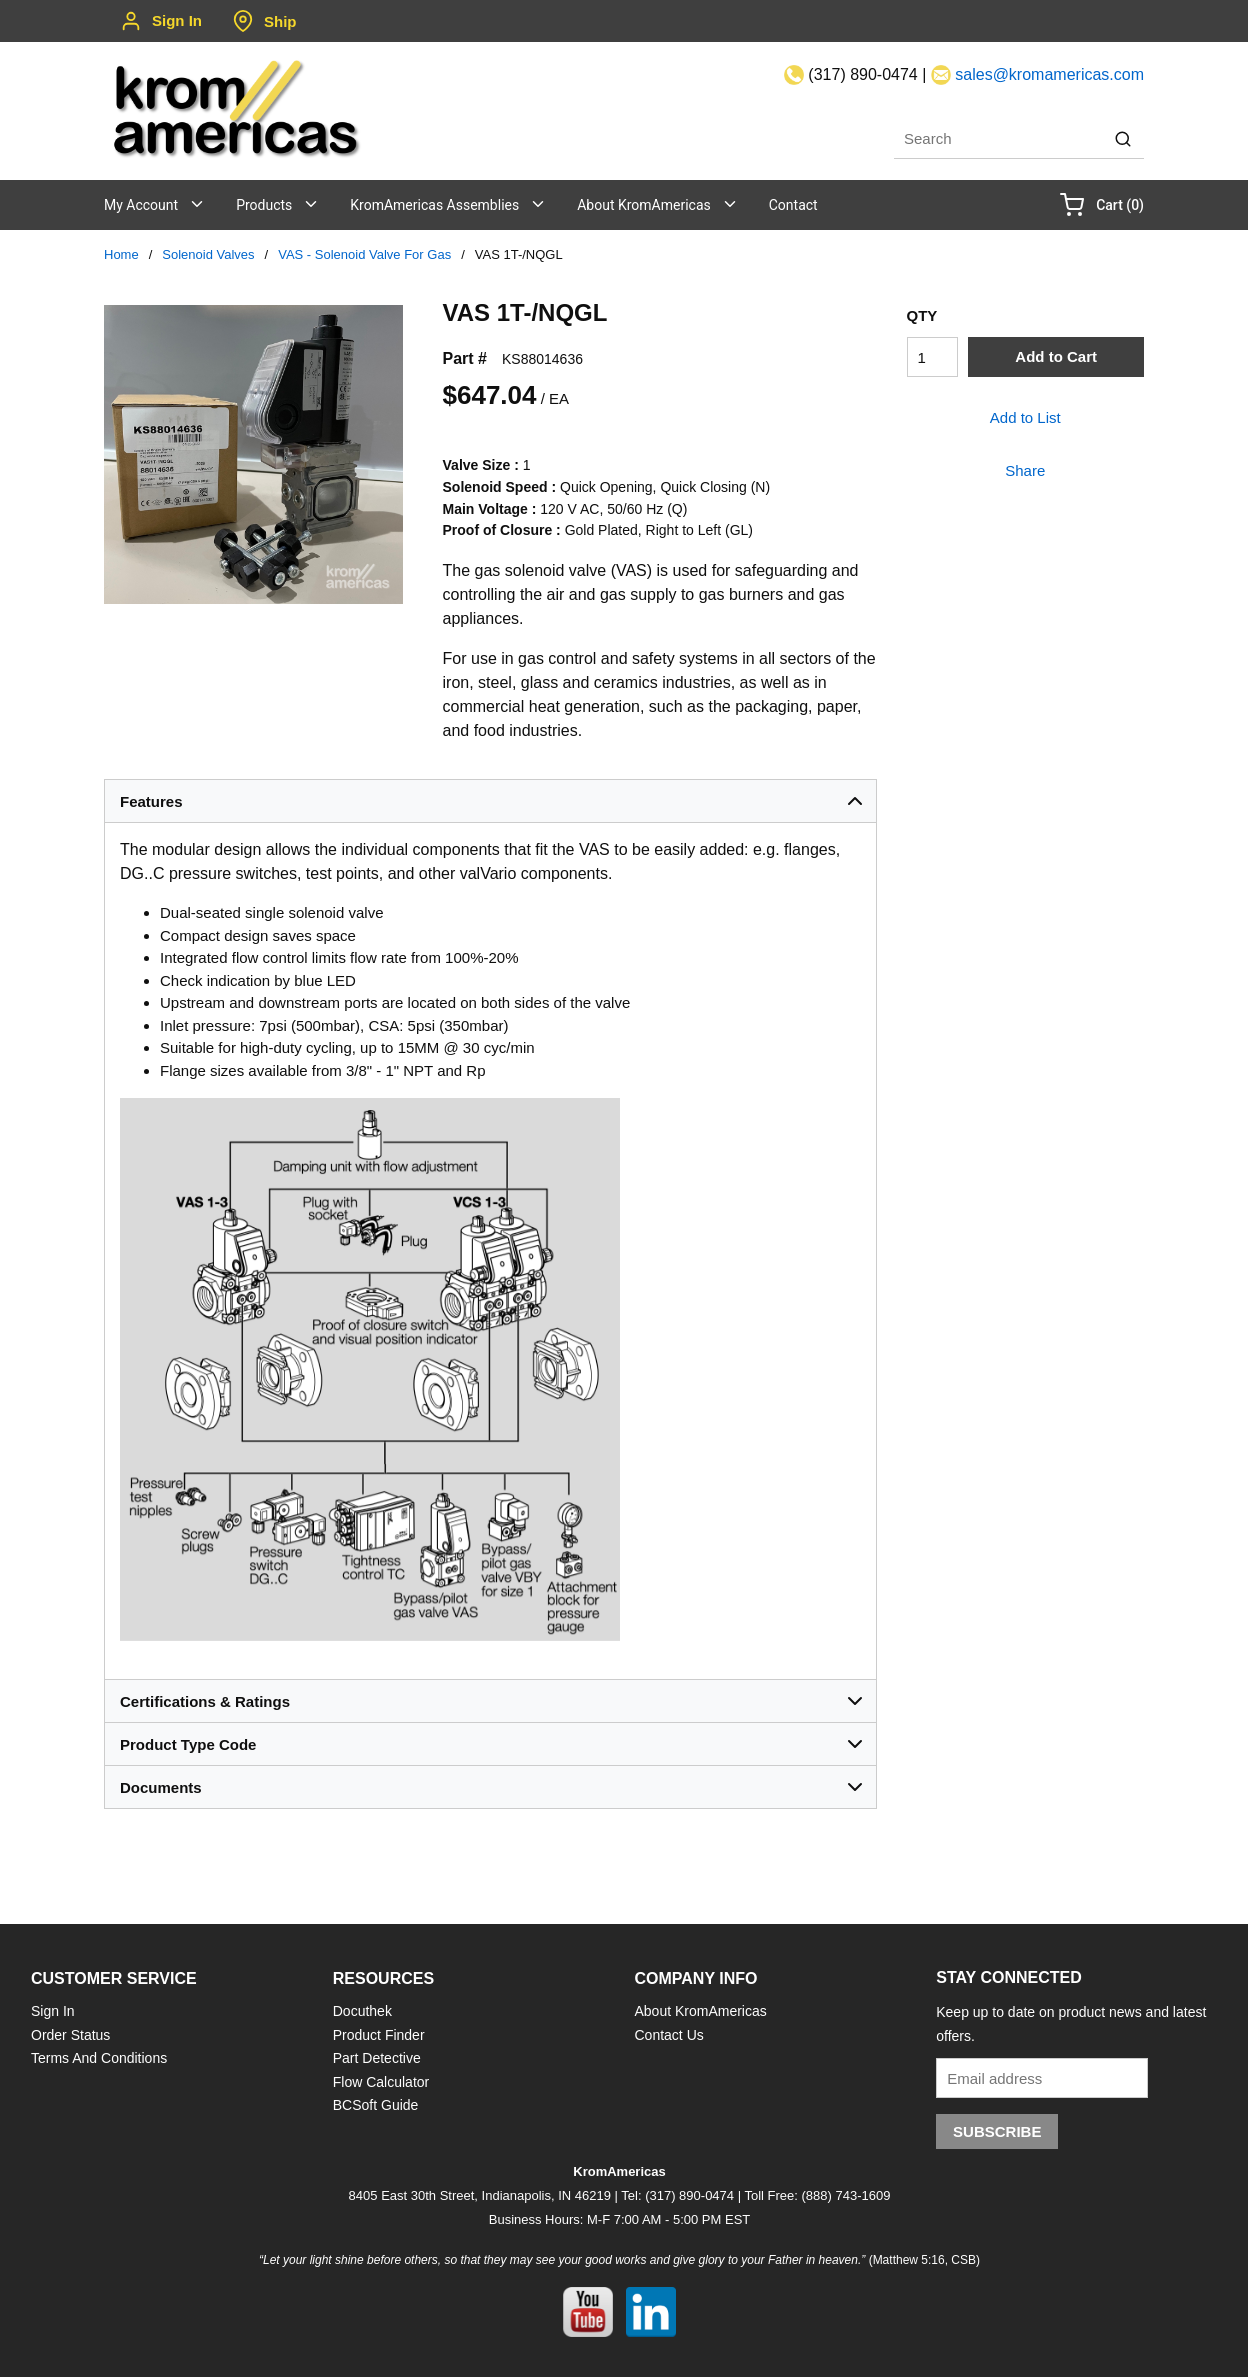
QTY (922, 315)
